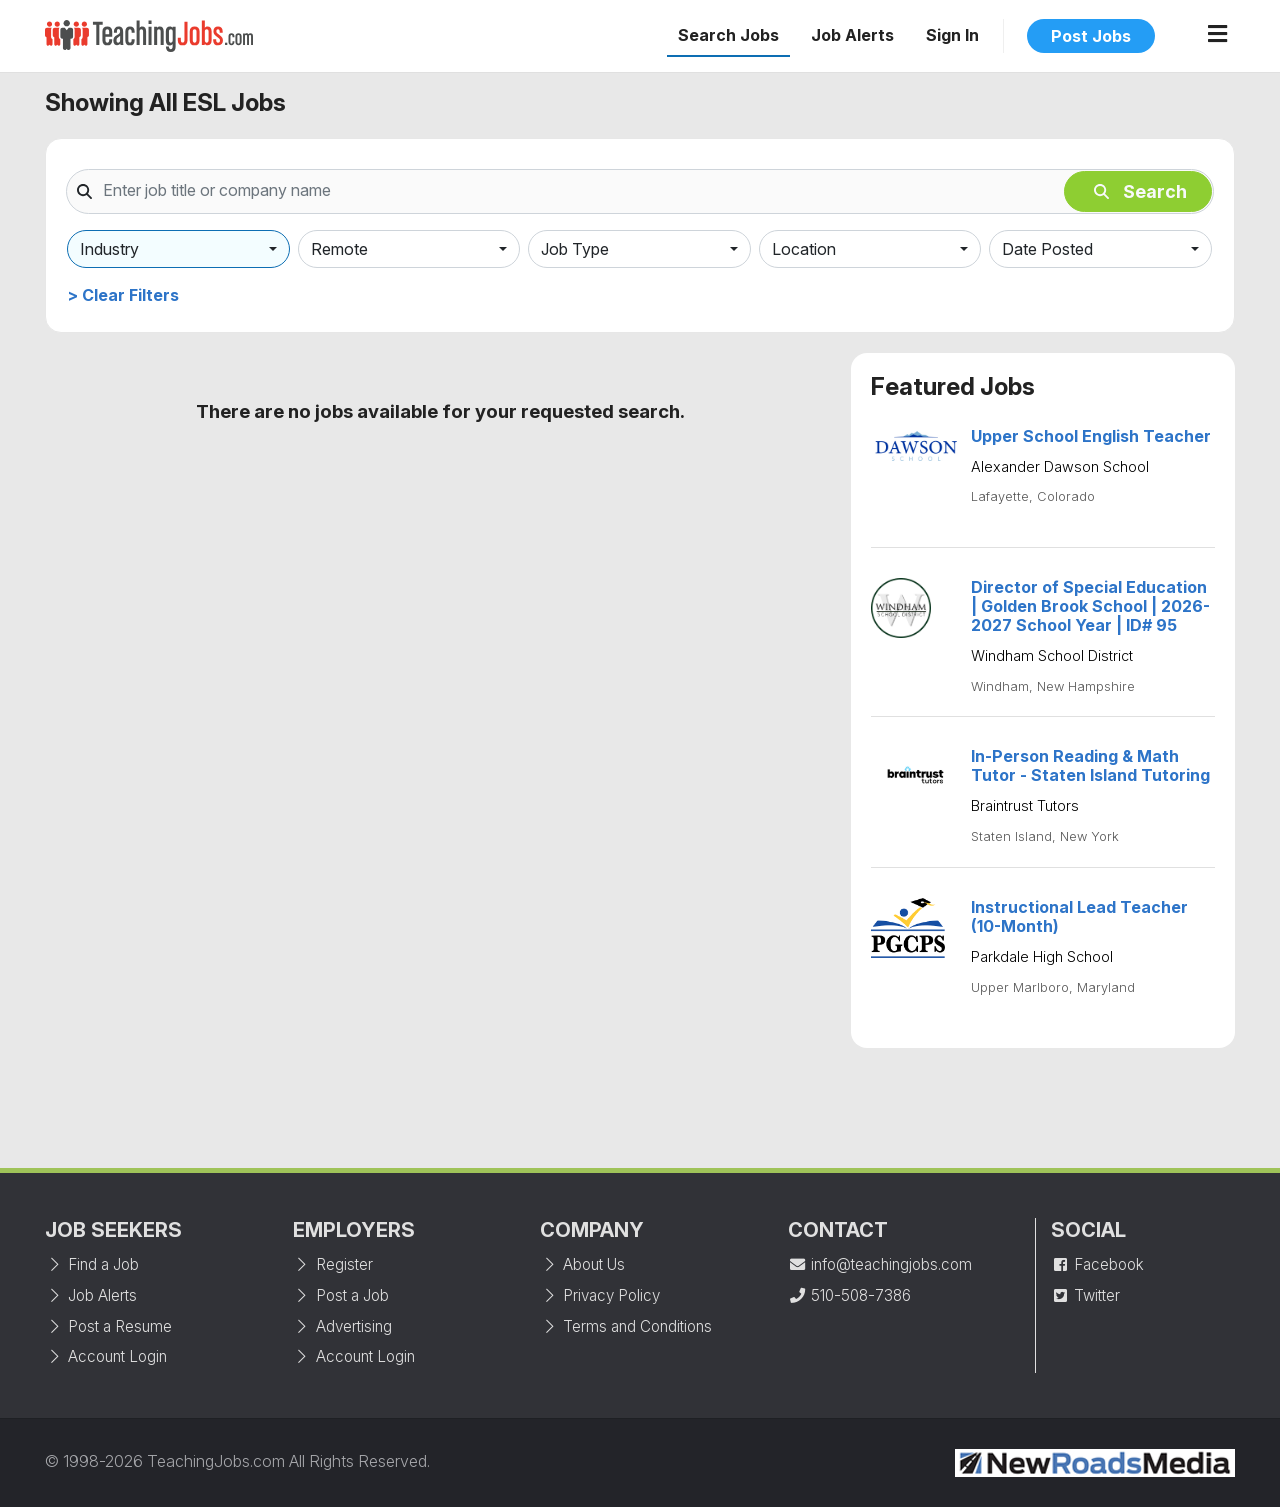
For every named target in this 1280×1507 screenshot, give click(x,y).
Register (333, 1264)
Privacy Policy (600, 1295)
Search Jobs (728, 35)
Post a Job (341, 1295)
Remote (339, 249)
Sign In (952, 35)
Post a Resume (108, 1326)
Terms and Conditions (626, 1326)
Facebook (1097, 1264)
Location (804, 249)
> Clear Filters (123, 295)
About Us (582, 1264)
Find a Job (92, 1264)
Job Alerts (852, 35)
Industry (109, 249)
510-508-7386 (849, 1295)
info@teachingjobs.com (880, 1264)
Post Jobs (1091, 36)
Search (1140, 191)
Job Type (575, 249)
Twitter (1085, 1295)
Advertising (342, 1326)
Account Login (106, 1356)
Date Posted (1047, 249)
